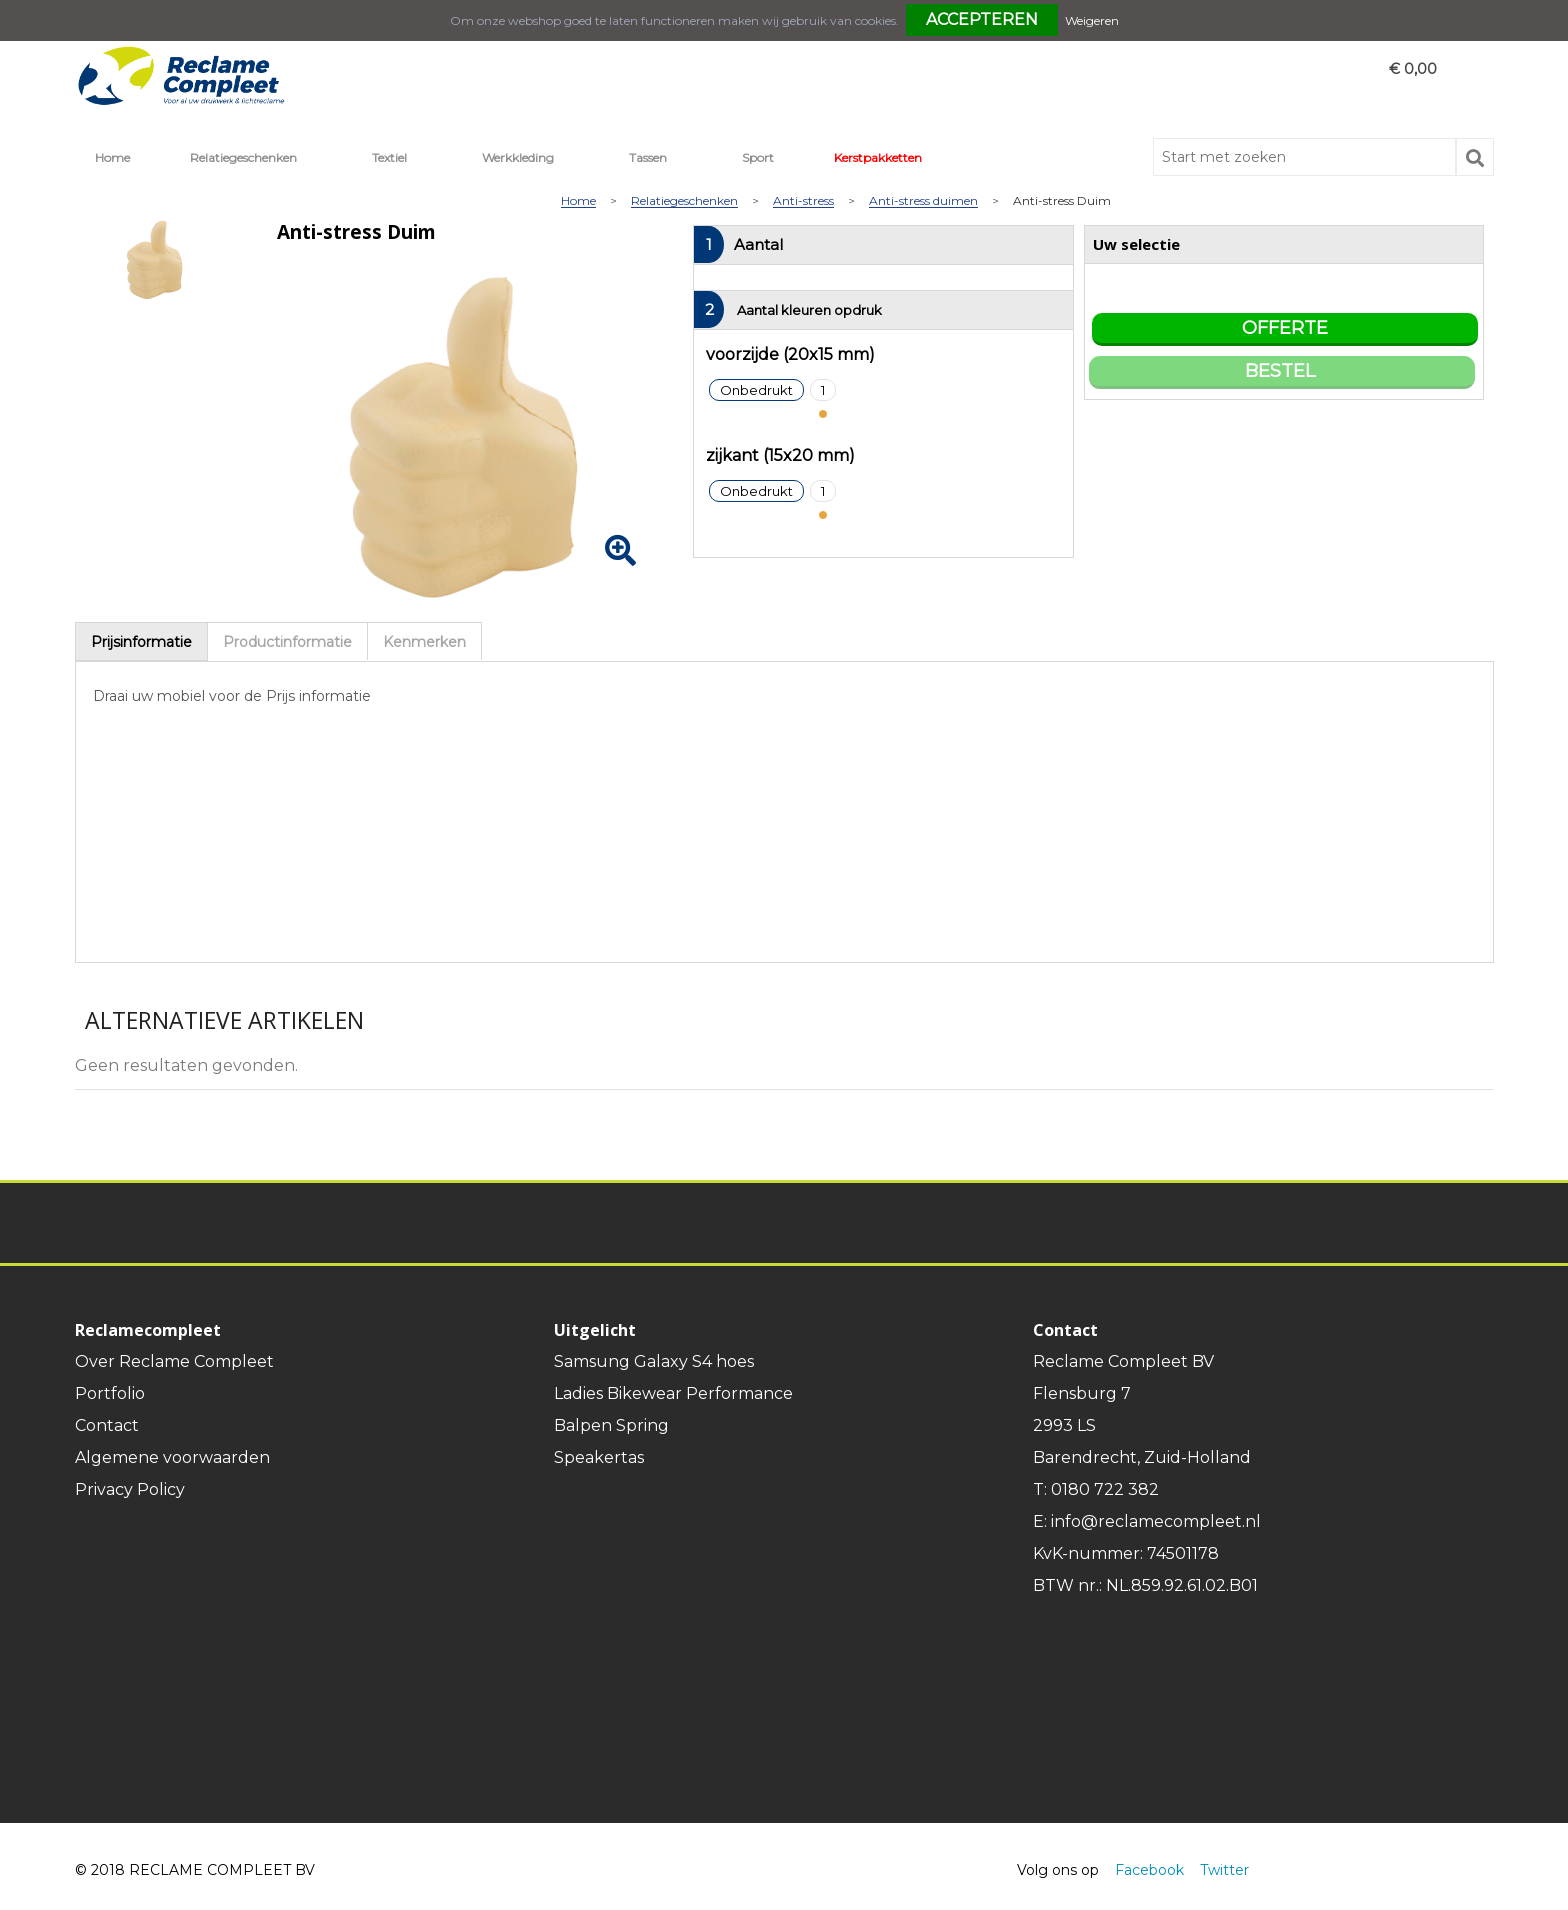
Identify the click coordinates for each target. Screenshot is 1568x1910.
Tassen (648, 157)
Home (112, 157)
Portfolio (110, 1393)
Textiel (389, 157)
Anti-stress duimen (923, 201)
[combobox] (1304, 157)
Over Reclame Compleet (174, 1361)
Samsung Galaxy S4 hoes (654, 1361)
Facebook (1149, 1870)
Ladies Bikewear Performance (673, 1393)
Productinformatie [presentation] (287, 642)
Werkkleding (518, 157)
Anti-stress (803, 201)
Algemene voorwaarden (172, 1457)
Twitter (1224, 1870)
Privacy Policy (130, 1489)
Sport (758, 157)
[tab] (141, 641)
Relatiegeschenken (243, 157)
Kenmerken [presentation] (424, 642)
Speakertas (599, 1457)
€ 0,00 (1413, 69)
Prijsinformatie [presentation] (141, 642)
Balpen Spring (611, 1425)
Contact (107, 1425)
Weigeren (1092, 20)
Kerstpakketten (878, 157)
